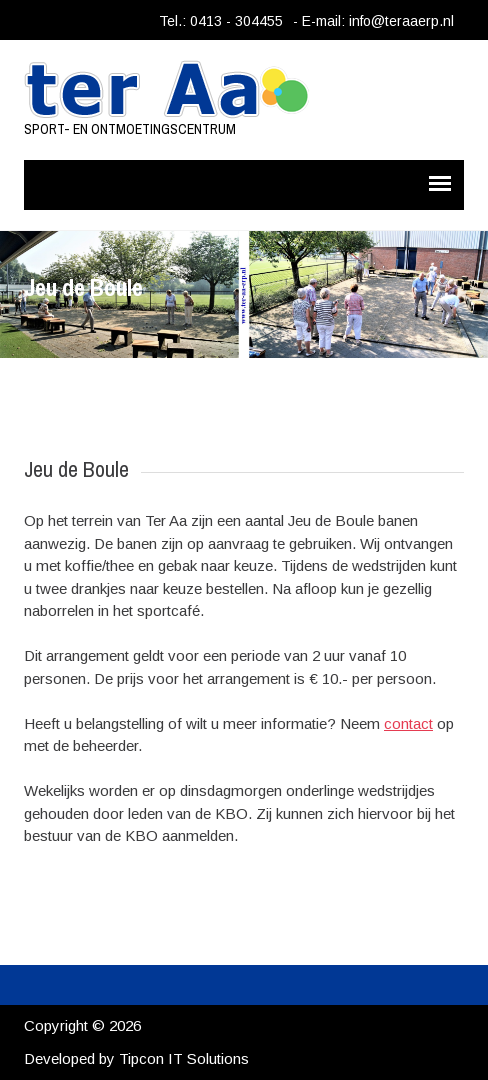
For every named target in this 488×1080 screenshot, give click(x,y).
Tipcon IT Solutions (184, 1058)
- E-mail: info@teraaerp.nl (373, 21)
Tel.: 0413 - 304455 (221, 21)
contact (408, 723)
